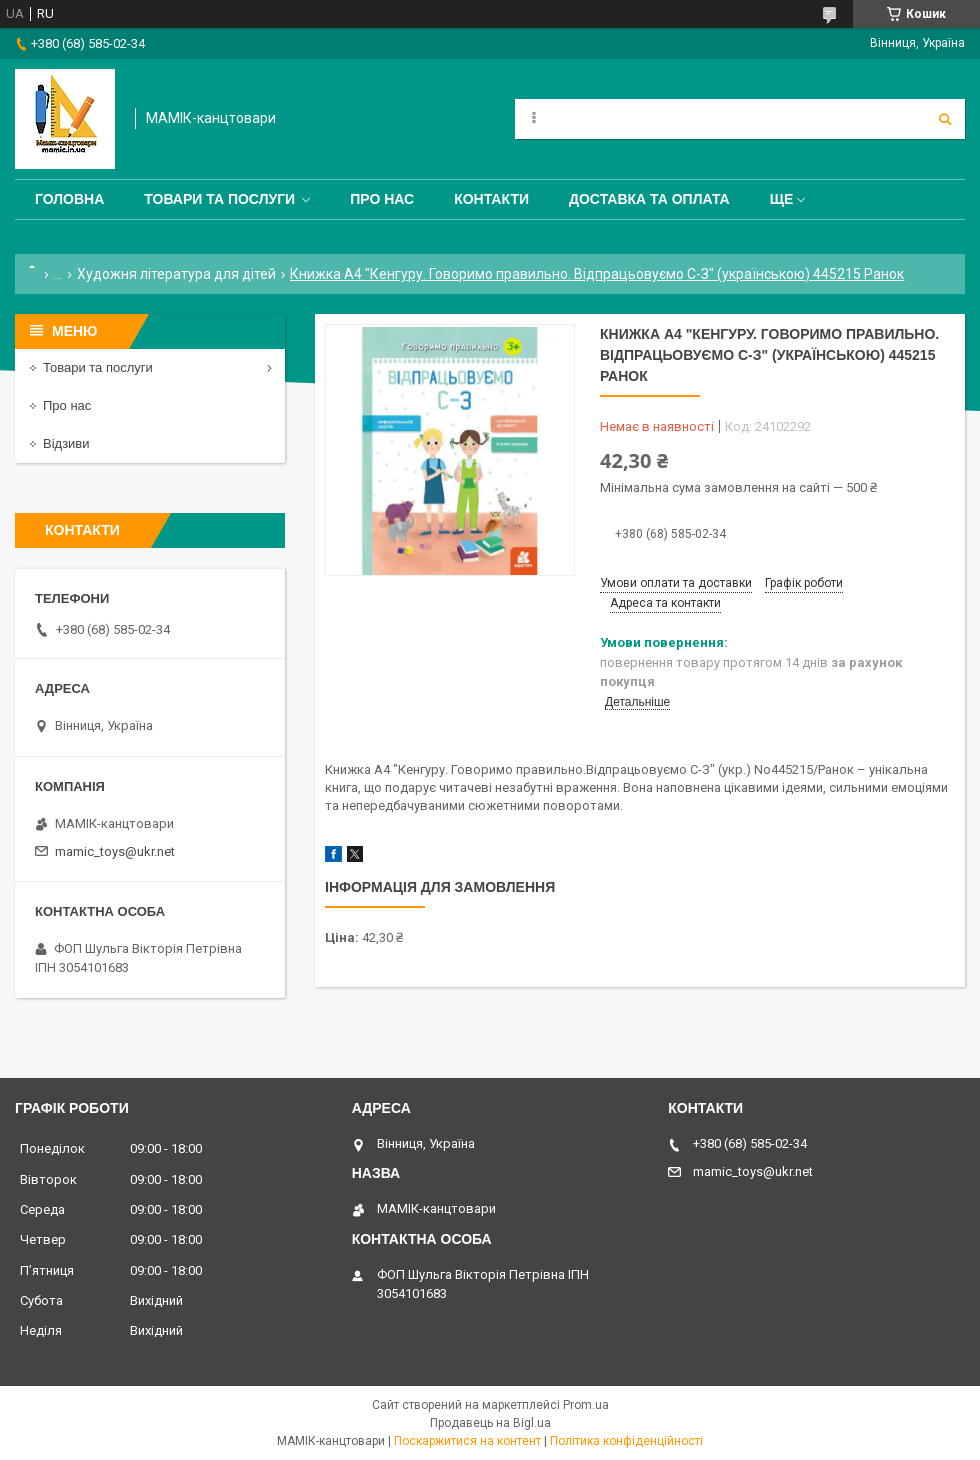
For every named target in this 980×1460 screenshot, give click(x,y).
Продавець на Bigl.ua (490, 1423)
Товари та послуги (219, 199)
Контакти (491, 199)
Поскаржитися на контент (467, 1441)
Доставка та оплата (649, 199)
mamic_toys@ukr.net (115, 851)
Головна (69, 199)
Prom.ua (586, 1405)
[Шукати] (945, 119)
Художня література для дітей (176, 274)
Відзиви (66, 443)
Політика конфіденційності (626, 1441)
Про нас (382, 199)
